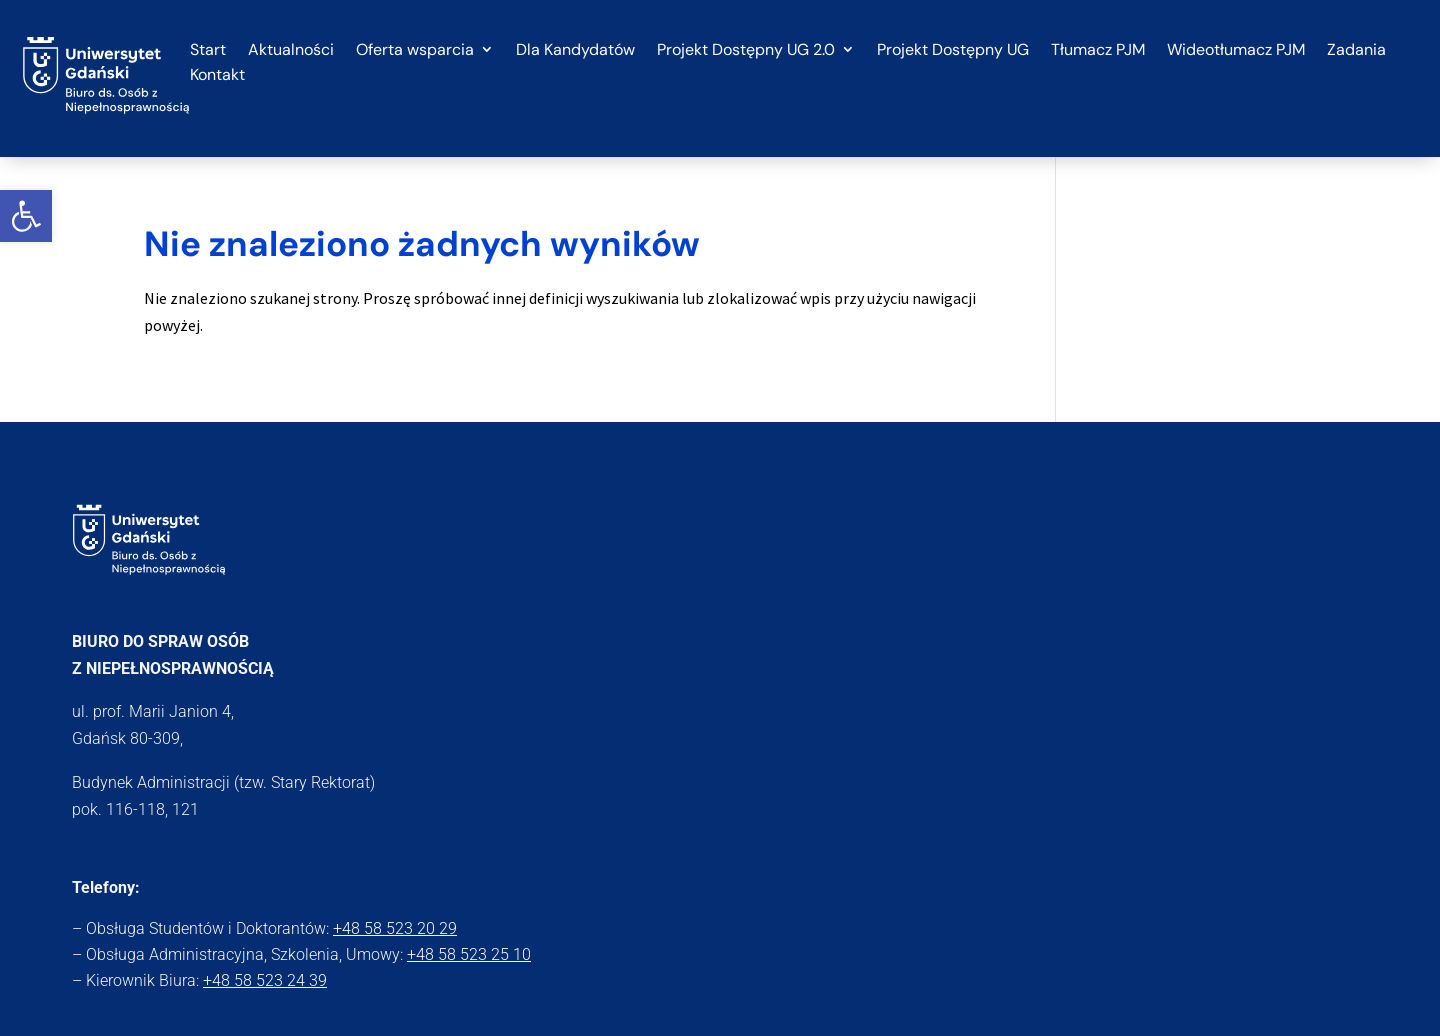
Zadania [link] (1356, 50)
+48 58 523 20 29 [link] (395, 928)
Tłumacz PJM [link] (1098, 50)
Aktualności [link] (291, 50)
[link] (26, 216)
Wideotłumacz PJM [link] (1236, 50)
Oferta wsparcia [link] (415, 50)
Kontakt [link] (217, 75)
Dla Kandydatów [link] (575, 50)
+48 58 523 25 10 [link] (469, 954)
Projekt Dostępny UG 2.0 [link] (746, 50)
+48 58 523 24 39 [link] (265, 980)
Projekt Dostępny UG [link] (953, 50)
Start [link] (208, 50)
